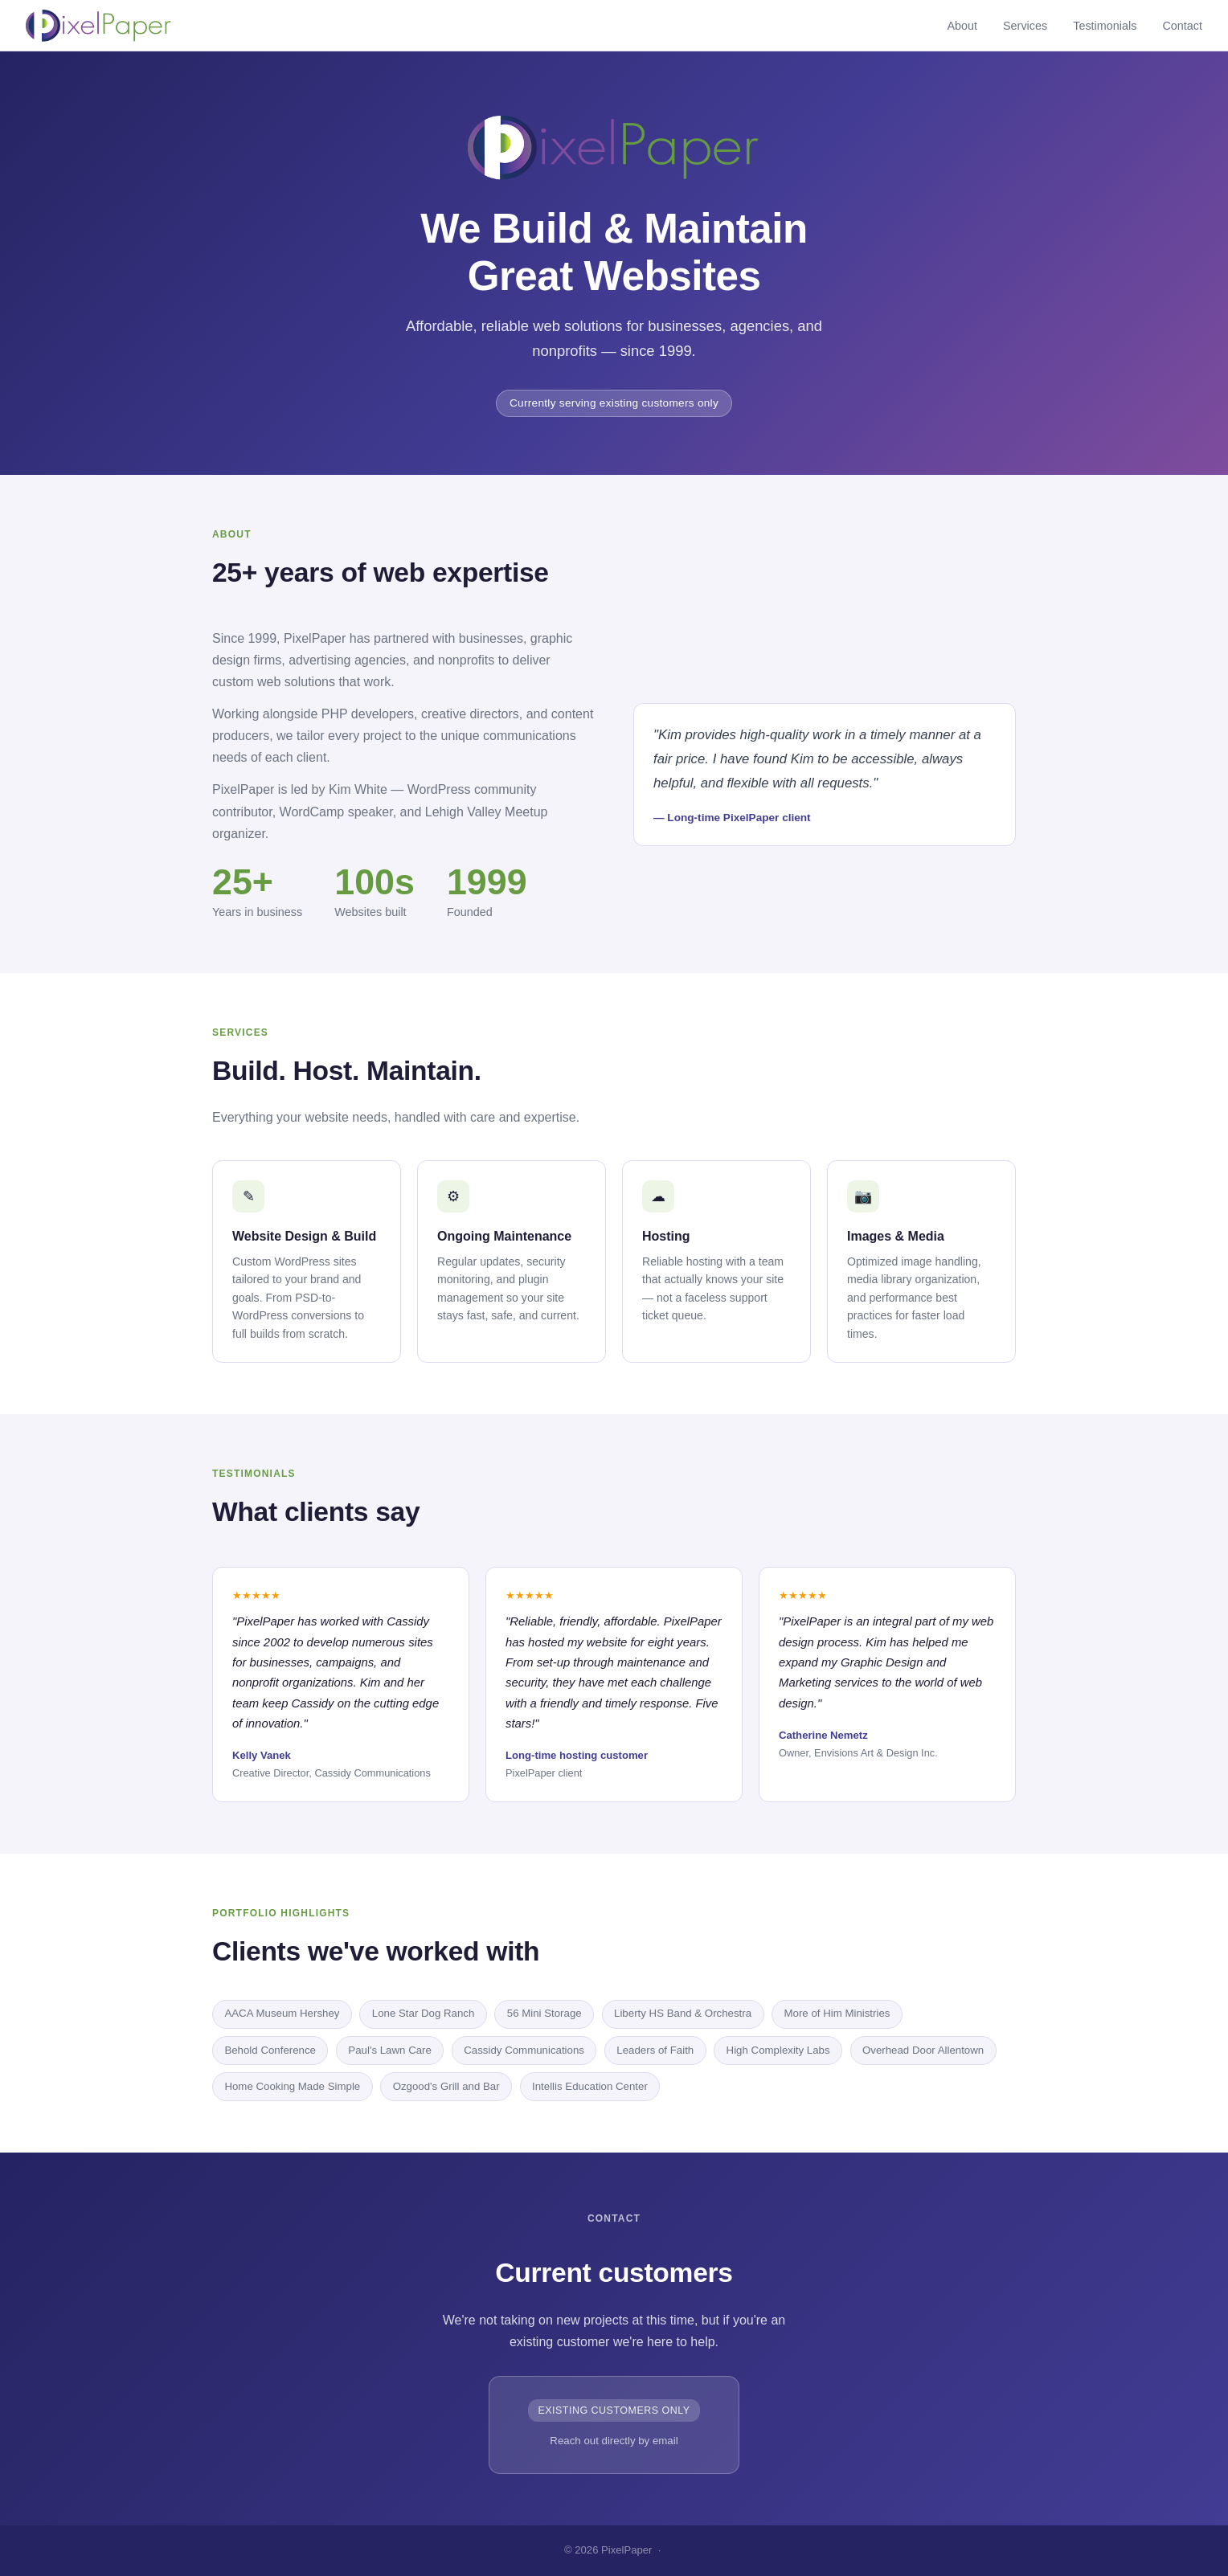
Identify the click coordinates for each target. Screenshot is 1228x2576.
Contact (1182, 25)
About (962, 25)
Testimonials (1104, 25)
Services (1025, 25)
